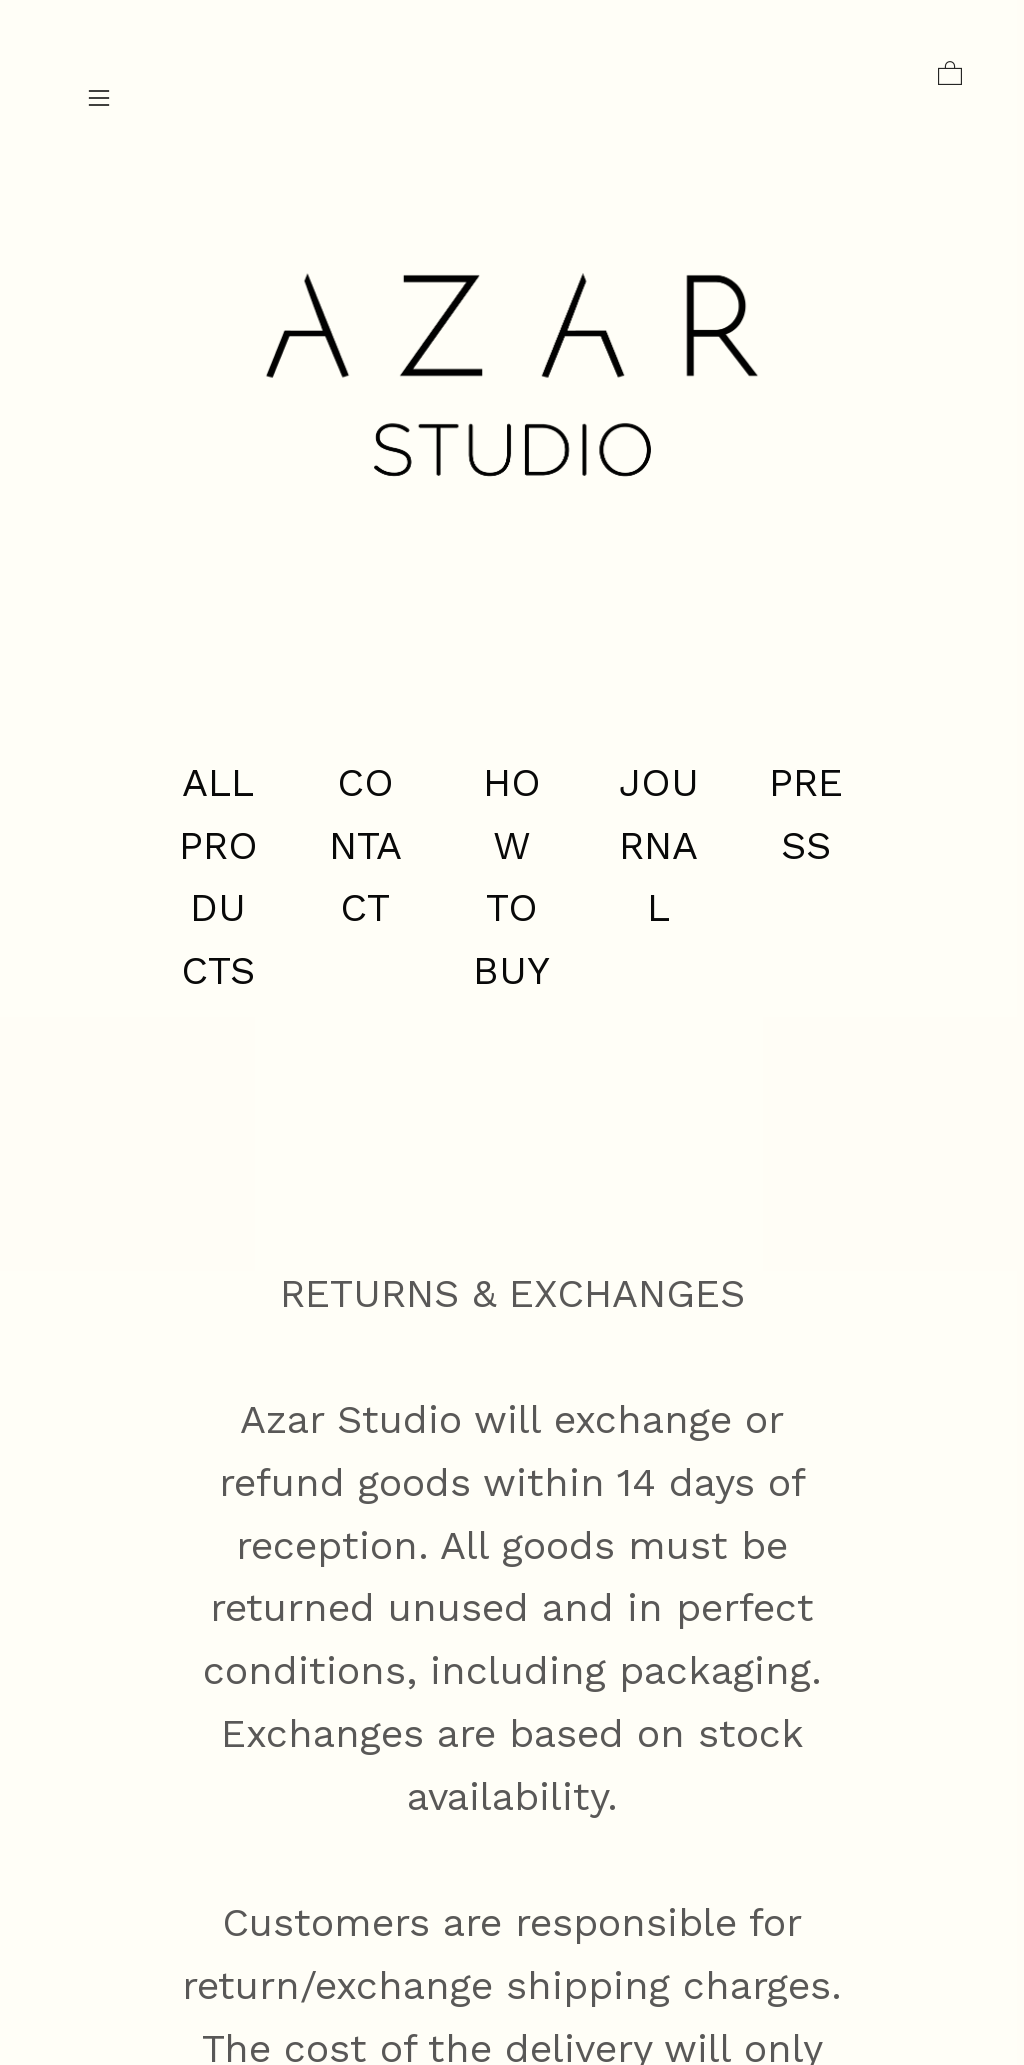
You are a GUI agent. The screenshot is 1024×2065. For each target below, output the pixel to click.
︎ (950, 74)
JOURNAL (659, 845)
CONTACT (365, 845)
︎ (99, 98)
